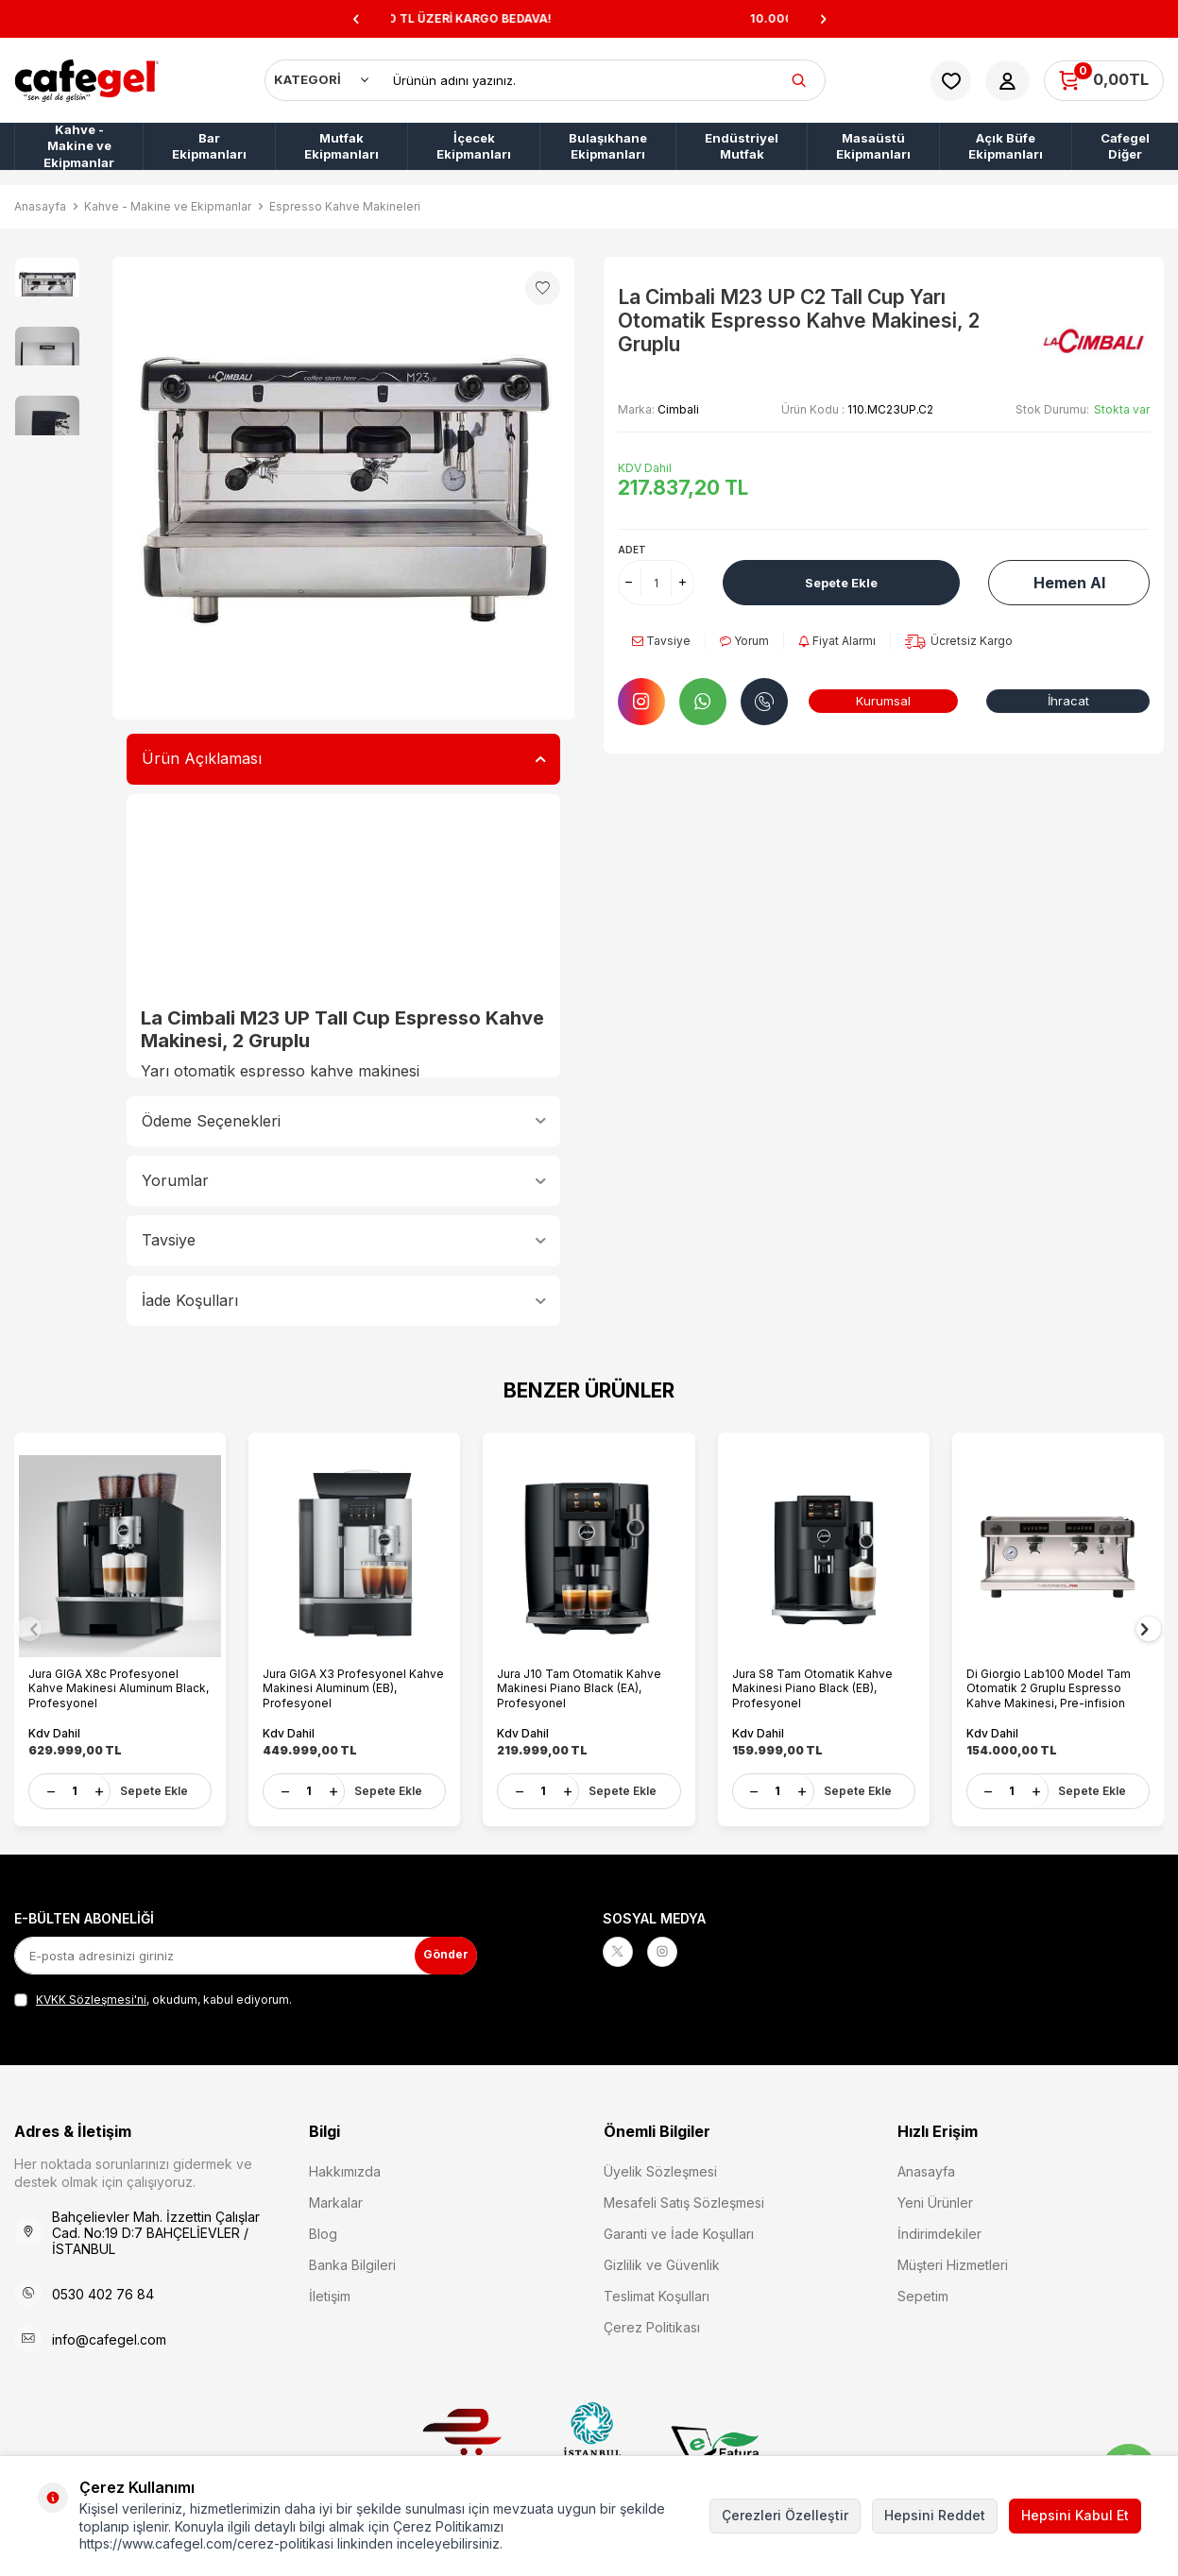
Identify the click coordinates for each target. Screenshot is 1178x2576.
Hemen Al (1069, 582)
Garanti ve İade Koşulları (679, 2231)
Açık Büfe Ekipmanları (1005, 145)
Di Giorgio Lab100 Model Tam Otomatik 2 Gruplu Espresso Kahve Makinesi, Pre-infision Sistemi (1053, 1679)
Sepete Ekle (841, 582)
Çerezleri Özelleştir (785, 2515)
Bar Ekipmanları (209, 145)
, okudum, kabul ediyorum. (153, 1997)
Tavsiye (344, 1239)
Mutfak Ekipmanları (341, 145)
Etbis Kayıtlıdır (466, 2443)
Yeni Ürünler (935, 2200)
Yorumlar (344, 1180)
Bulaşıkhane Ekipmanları (608, 145)
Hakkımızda (345, 2169)
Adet (632, 549)
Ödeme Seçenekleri (344, 1120)
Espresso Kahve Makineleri (344, 206)
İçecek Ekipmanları (473, 145)
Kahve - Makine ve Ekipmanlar (78, 146)
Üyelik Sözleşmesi (660, 2169)
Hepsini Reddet (934, 2515)
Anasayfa (40, 206)
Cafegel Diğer (1125, 145)
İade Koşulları (344, 1300)
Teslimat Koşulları (656, 2293)
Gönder (439, 1951)
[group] (343, 488)
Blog (323, 2231)
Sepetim (922, 2293)
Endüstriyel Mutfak (741, 145)
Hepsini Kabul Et (1075, 2515)
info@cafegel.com (109, 2337)
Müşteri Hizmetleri (952, 2262)
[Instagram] (673, 1953)
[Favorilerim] (950, 80)
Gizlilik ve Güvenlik (662, 2262)
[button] (355, 18)
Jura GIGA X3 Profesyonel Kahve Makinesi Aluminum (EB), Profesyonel (353, 1679)
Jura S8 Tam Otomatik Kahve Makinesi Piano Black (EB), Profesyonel (817, 1679)
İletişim (329, 2293)
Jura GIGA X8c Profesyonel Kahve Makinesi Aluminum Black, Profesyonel (108, 1679)
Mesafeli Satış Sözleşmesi (684, 2200)
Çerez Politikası (652, 2324)
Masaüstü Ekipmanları (873, 145)
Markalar (336, 2200)
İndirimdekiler (939, 2231)
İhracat (1068, 700)
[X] (621, 1953)
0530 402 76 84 (103, 2291)
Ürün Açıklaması (344, 758)
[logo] (87, 80)
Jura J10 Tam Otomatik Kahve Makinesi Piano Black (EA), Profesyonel (584, 1679)
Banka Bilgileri (352, 2262)
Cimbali (678, 409)
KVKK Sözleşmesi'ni (91, 1997)
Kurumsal (884, 700)
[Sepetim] (1104, 80)
